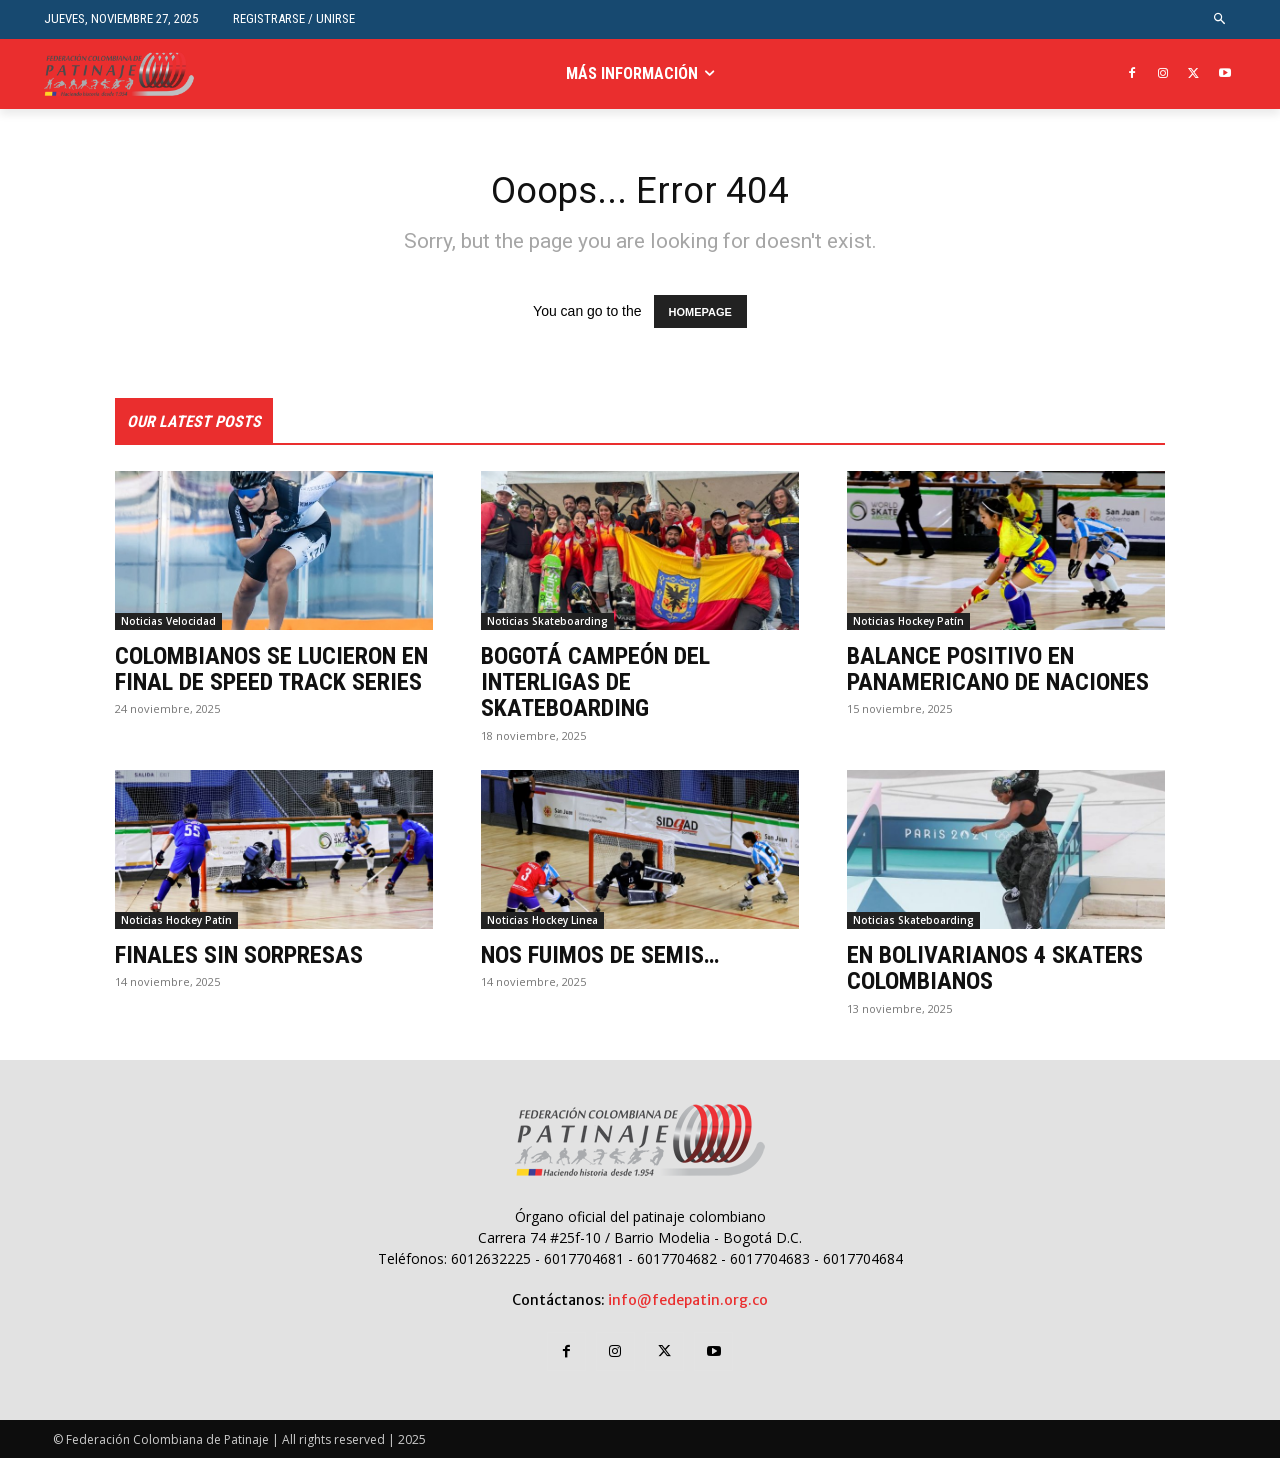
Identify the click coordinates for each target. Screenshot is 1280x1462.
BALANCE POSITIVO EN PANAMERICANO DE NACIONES (998, 673)
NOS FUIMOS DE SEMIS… (600, 959)
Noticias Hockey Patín (908, 625)
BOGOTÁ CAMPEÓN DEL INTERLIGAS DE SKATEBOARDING (595, 686)
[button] (1220, 19)
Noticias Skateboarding (547, 625)
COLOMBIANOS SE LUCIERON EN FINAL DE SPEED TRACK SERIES (271, 673)
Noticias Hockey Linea (542, 924)
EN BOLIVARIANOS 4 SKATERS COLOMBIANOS (995, 972)
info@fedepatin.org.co (688, 1304)
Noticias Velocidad (168, 625)
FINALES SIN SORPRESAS (239, 959)
